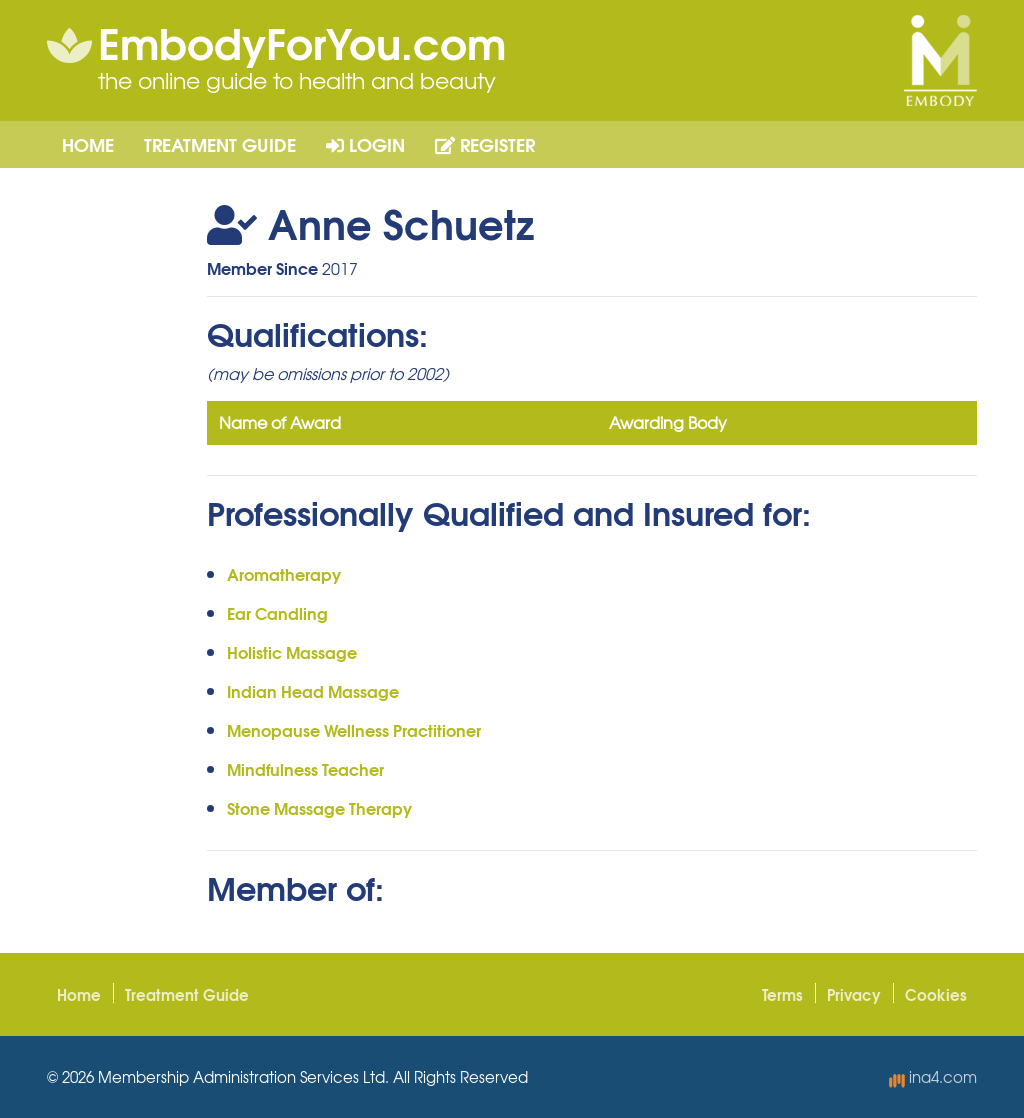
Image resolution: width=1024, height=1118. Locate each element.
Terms (782, 994)
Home (88, 144)
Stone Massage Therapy (319, 807)
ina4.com (933, 1077)
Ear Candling (277, 612)
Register (485, 144)
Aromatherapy (284, 573)
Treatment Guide (220, 144)
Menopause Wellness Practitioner (354, 729)
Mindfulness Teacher (305, 768)
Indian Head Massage (313, 690)
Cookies (936, 994)
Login (365, 144)
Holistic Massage (292, 651)
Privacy (854, 994)
